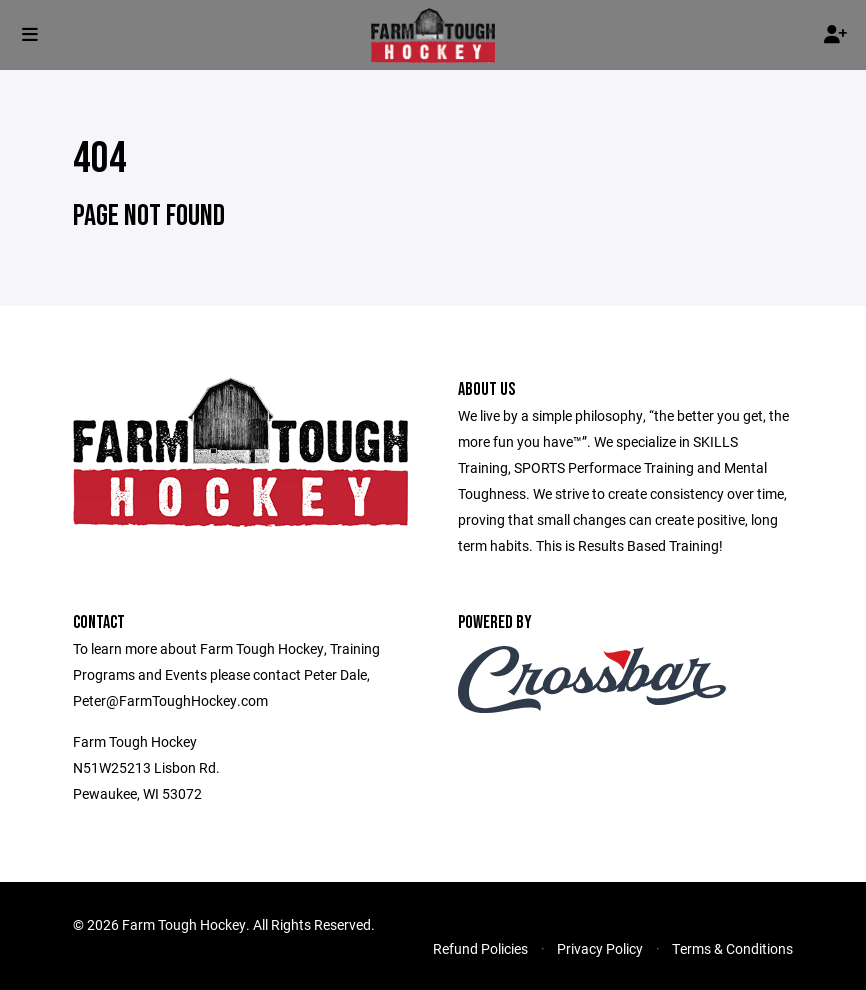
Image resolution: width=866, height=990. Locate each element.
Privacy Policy (600, 948)
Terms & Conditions (732, 948)
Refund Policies (480, 948)
